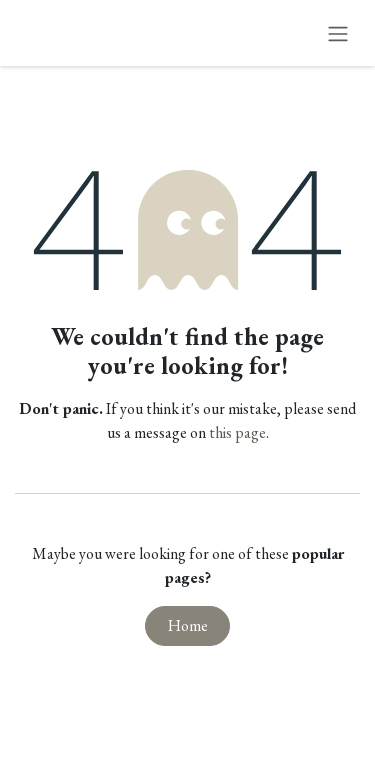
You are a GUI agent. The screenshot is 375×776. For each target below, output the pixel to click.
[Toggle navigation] (338, 33)
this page (237, 432)
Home (188, 625)
